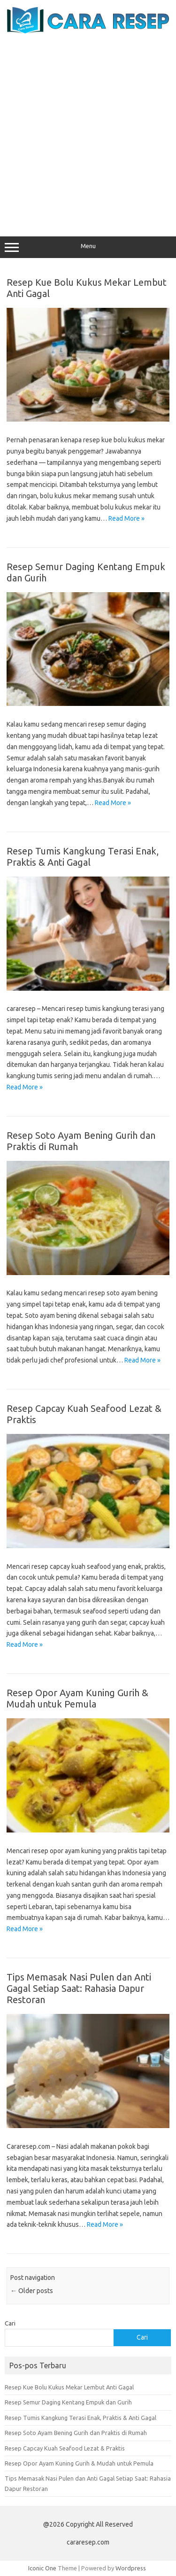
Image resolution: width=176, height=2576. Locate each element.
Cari (10, 2323)
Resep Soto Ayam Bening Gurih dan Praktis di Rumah (76, 2432)
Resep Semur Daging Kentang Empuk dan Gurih (68, 2402)
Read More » (126, 518)
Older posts (31, 2290)
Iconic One (42, 2568)
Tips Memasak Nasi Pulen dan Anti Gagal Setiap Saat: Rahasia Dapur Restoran (79, 1988)
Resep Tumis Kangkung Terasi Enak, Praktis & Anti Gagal (83, 857)
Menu (88, 247)
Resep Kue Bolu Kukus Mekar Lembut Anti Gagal (69, 2387)
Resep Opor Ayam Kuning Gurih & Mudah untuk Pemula (77, 1698)
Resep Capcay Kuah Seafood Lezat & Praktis (65, 2448)
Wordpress (130, 2568)
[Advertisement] (88, 127)
